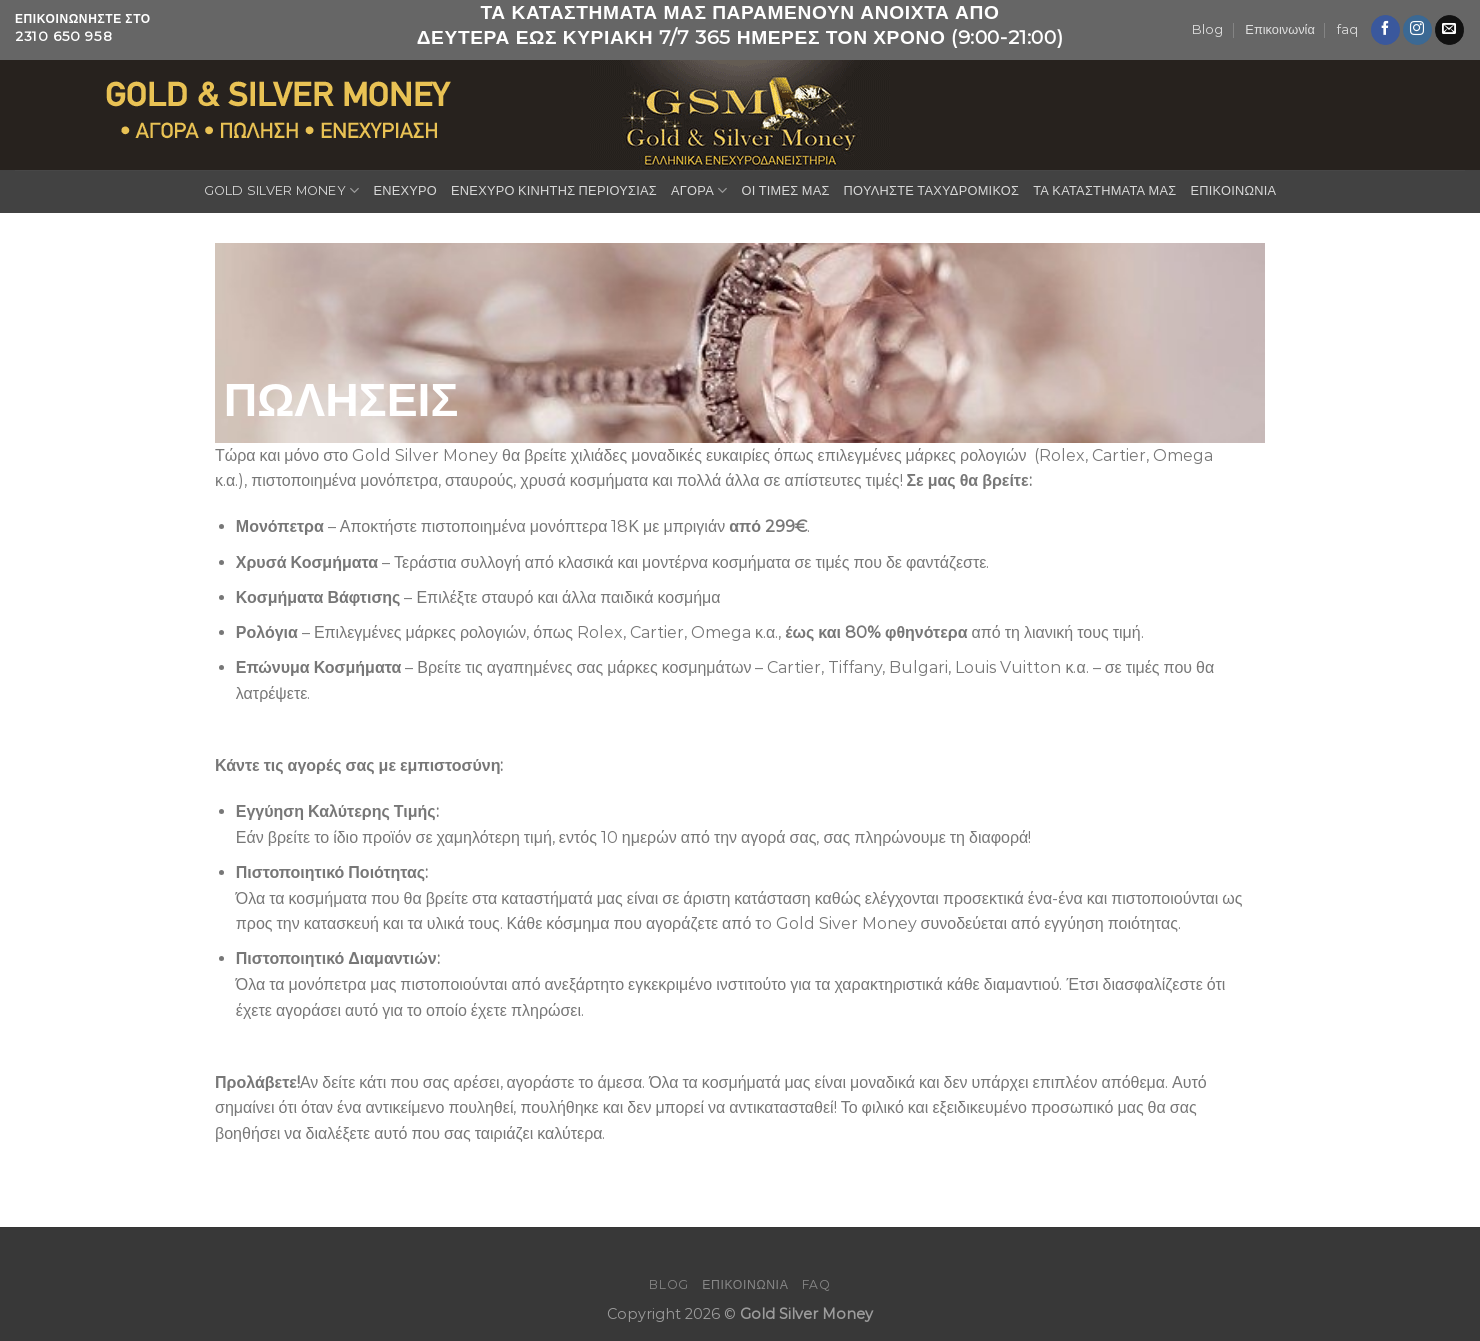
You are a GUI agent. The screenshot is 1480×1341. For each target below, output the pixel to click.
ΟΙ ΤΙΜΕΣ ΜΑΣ (785, 190)
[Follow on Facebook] (1385, 30)
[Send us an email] (1449, 30)
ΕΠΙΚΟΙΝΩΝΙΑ (1233, 190)
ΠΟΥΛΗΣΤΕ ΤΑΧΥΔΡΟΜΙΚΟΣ (932, 190)
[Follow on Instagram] (1417, 30)
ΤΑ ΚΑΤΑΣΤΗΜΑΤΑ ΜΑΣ (1104, 190)
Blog (1207, 29)
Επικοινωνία (1279, 29)
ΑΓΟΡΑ (699, 190)
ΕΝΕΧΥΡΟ (405, 190)
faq (1347, 29)
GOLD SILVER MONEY (282, 190)
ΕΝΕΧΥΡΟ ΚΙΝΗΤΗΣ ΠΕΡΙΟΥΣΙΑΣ (554, 190)
